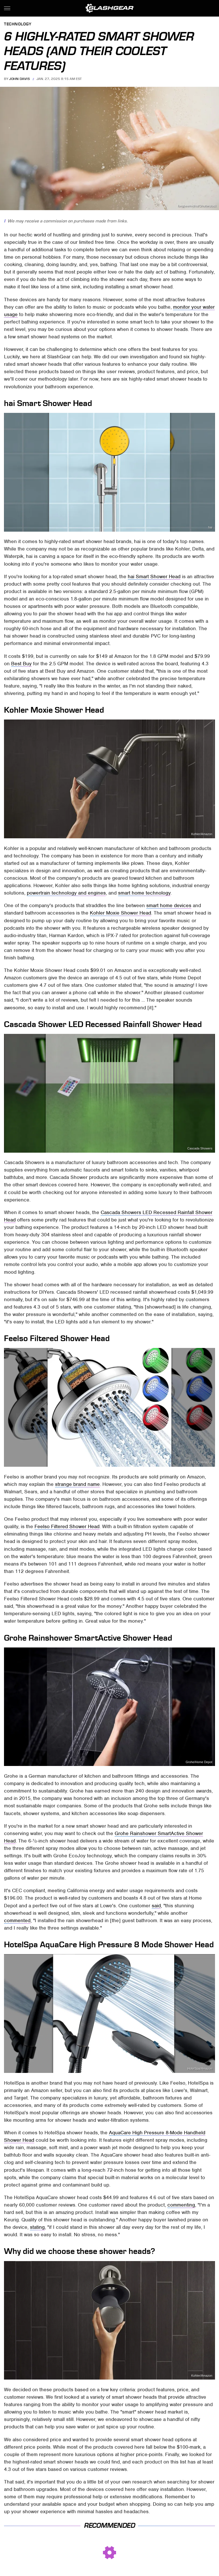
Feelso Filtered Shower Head (67, 1526)
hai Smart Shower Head (154, 576)
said (156, 1905)
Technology (17, 24)
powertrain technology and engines (66, 893)
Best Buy (21, 663)
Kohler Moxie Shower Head (120, 913)
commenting (181, 2205)
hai (210, 527)
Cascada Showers (199, 1148)
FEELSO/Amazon (200, 1462)
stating (37, 2227)
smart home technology (144, 893)
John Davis (19, 79)
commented (17, 1920)
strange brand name (77, 1484)
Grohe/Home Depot (199, 1762)
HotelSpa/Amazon (200, 2068)
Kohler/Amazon (201, 834)
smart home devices (168, 905)
